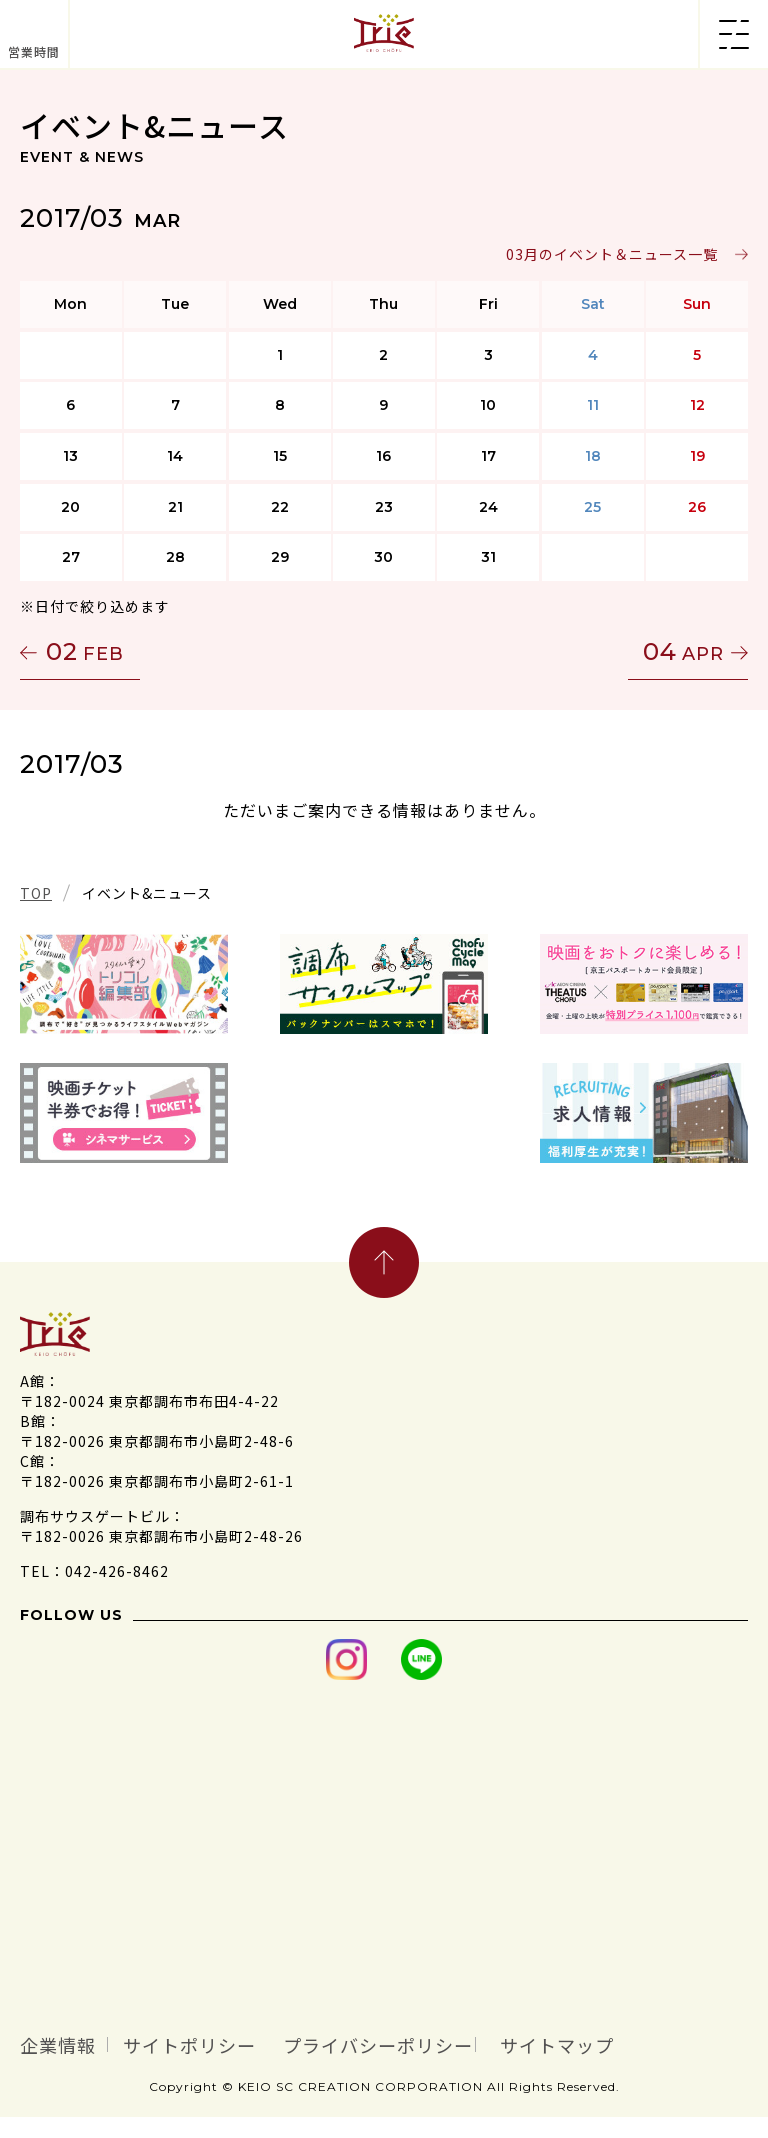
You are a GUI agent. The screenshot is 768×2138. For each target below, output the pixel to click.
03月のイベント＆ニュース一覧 (612, 254)
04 (683, 651)
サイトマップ (104, 2066)
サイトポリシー (257, 2042)
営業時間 (34, 51)
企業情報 (76, 2042)
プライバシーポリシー (521, 2042)
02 (85, 651)
